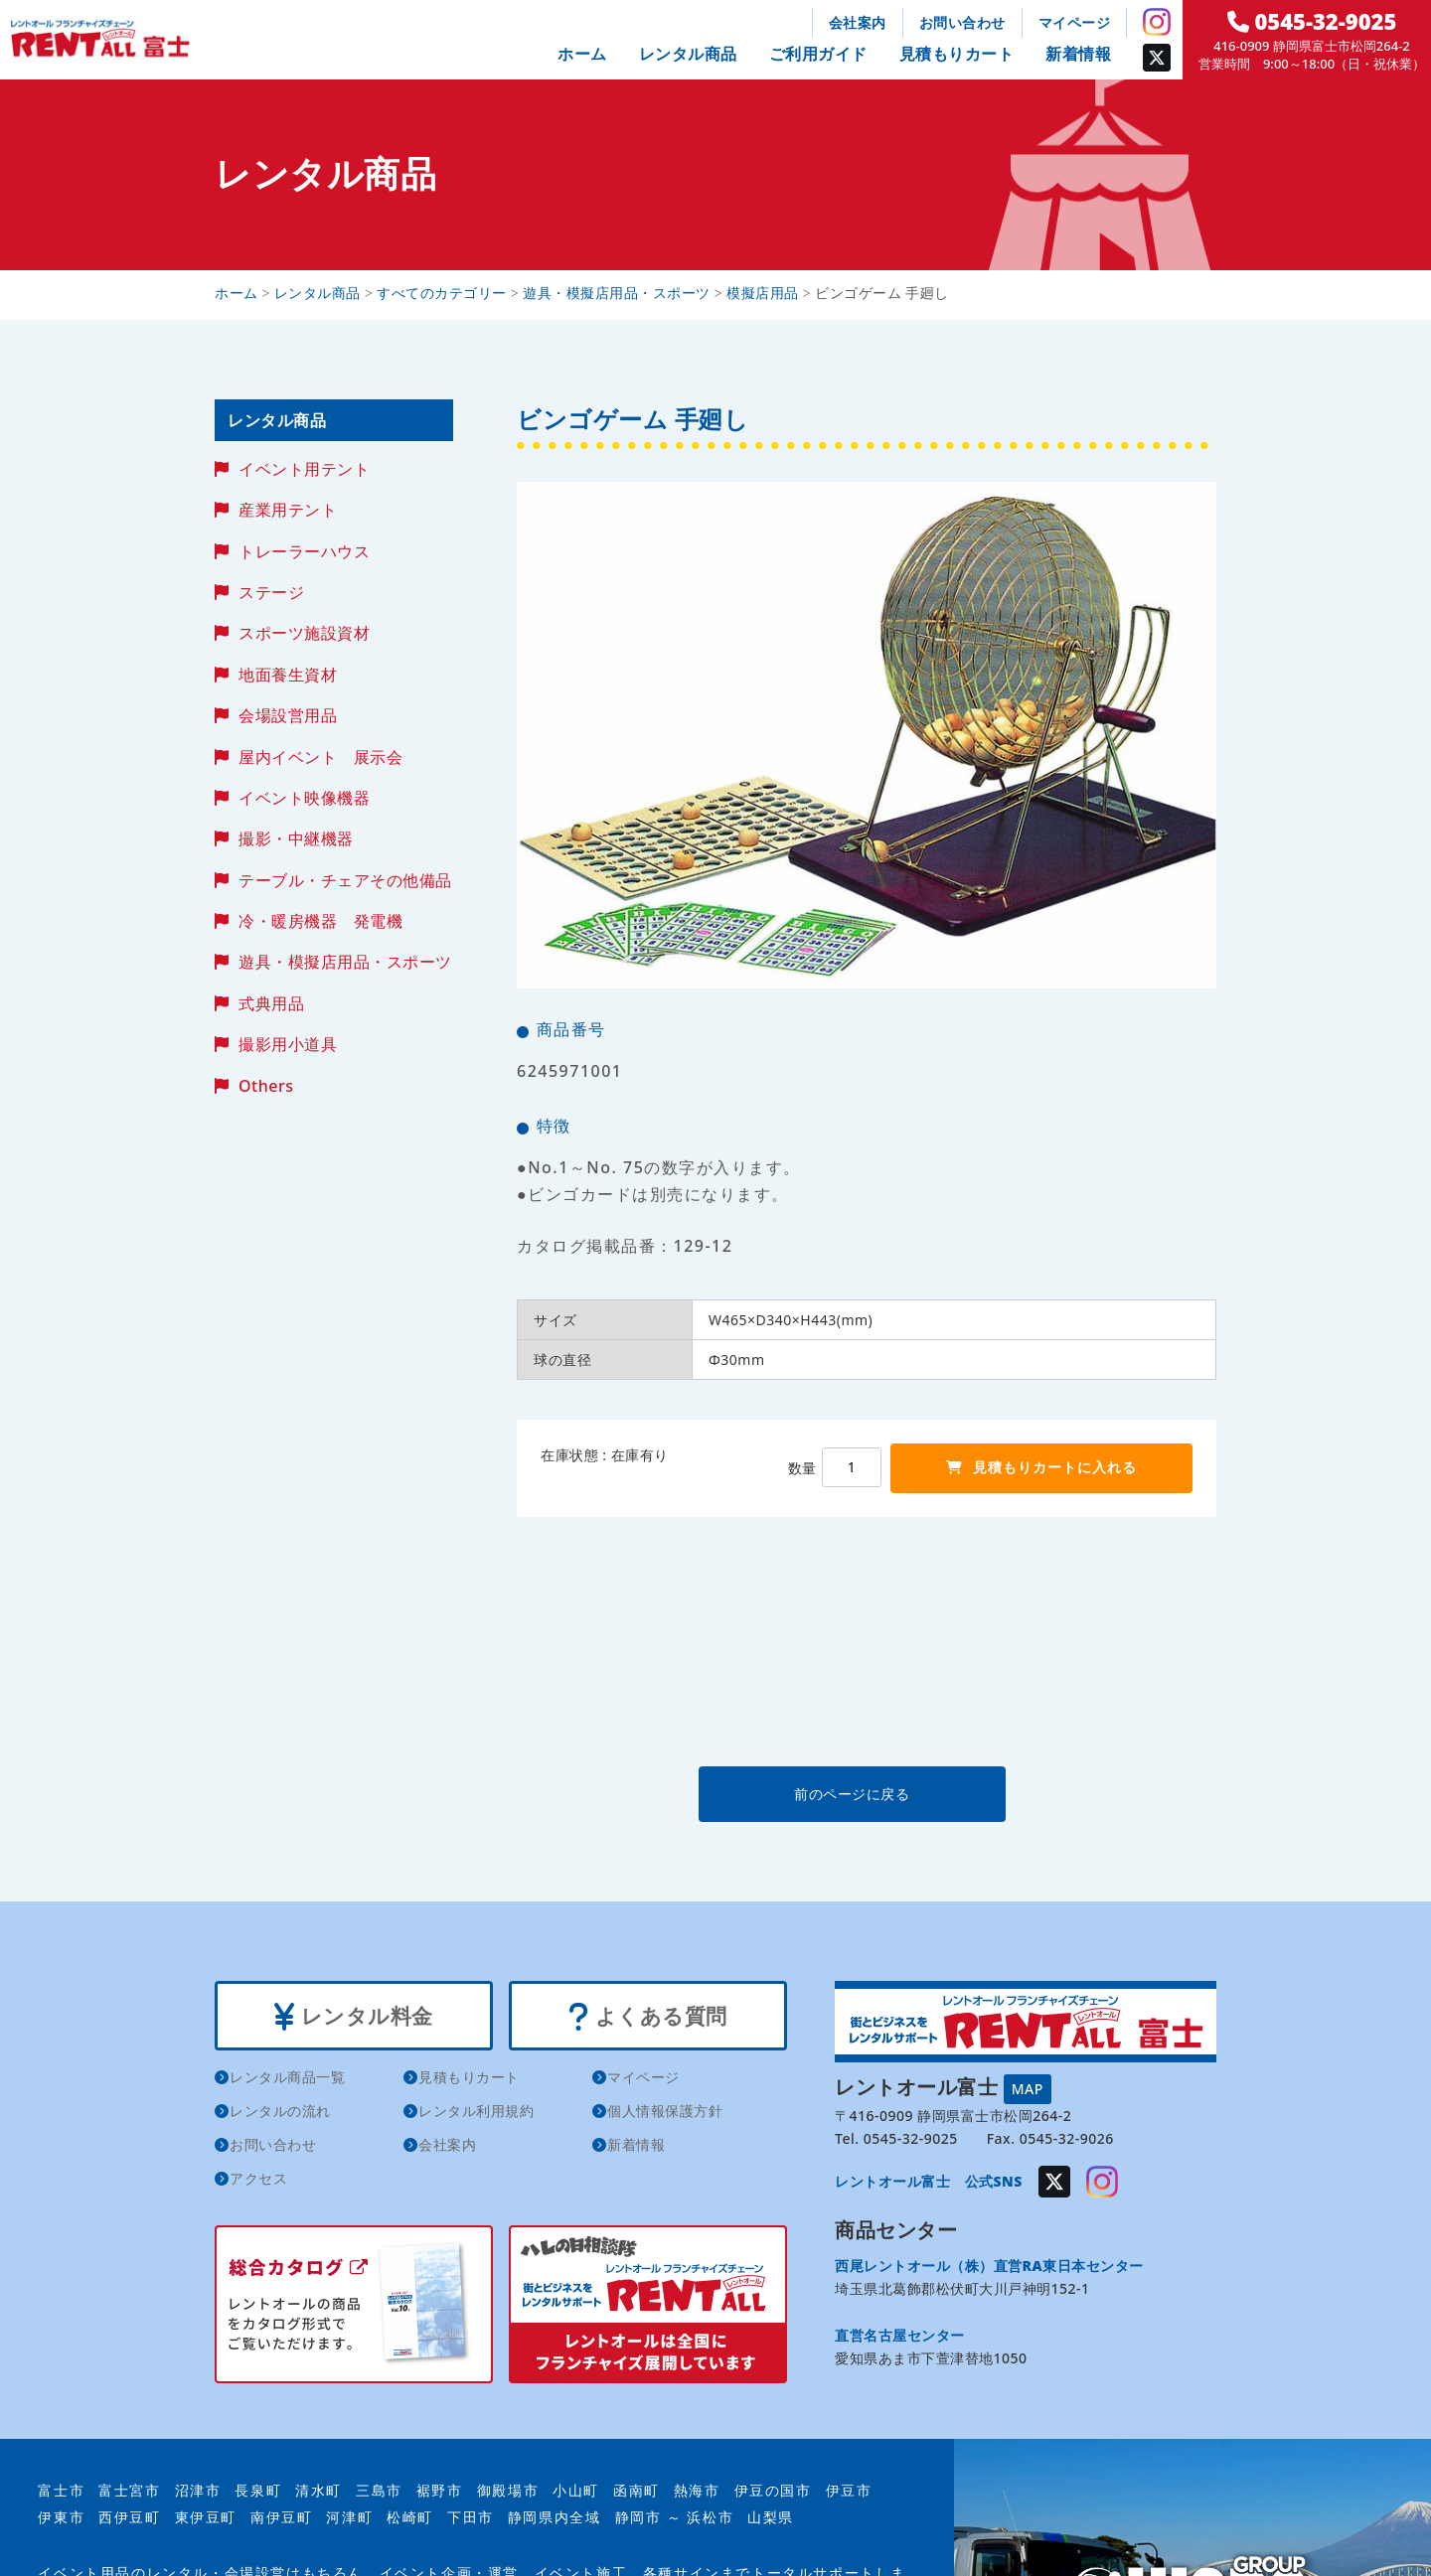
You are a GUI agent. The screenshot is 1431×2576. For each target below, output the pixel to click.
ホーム (582, 54)
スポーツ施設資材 (304, 633)
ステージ (271, 592)
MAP (1027, 2087)
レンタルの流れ (280, 2110)
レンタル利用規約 (476, 2110)
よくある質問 (647, 2016)
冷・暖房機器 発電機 (320, 921)
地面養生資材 (287, 674)
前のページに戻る (865, 1793)
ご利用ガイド (818, 54)
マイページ (1074, 22)
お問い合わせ (962, 22)
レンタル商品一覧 (287, 2076)
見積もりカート (957, 54)
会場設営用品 (287, 715)
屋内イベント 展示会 (320, 757)
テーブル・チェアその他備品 (345, 880)
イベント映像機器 (304, 798)
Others (265, 1086)
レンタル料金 (353, 2016)
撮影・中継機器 (296, 838)
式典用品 (271, 1003)
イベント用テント (304, 469)
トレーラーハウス (304, 551)
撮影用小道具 (287, 1044)
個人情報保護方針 (664, 2110)
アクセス (258, 2178)
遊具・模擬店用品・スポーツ (345, 962)
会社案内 (857, 22)
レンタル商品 (688, 54)
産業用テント (287, 510)
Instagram (1157, 22)
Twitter (1157, 58)
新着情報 (1078, 54)
